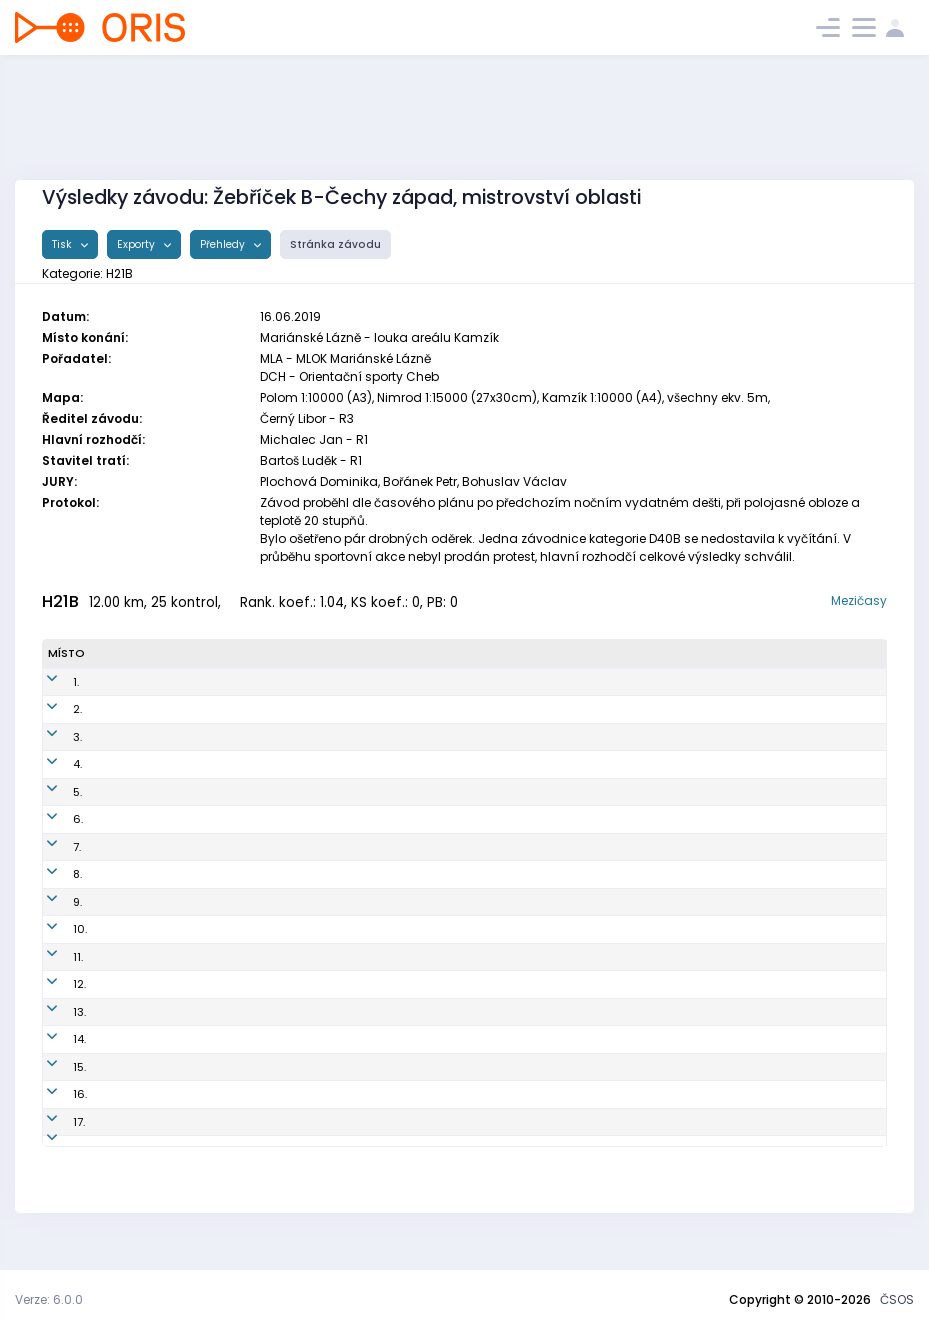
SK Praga (505, 709)
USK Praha (509, 1067)
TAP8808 (306, 847)
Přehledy (224, 244)
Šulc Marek (151, 764)
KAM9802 (308, 737)
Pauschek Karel (164, 1122)
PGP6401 (306, 709)
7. (52, 847)
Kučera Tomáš (161, 1039)
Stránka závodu (335, 244)
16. (55, 1094)
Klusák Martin (159, 792)
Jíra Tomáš (152, 737)
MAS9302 (308, 764)
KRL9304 (306, 682)
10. (55, 929)
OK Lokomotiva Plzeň (537, 1094)
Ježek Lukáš (154, 957)
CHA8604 (309, 957)
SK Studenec (515, 902)
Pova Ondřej (155, 682)
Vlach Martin (156, 1149)
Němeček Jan (159, 874)
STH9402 (307, 1039)
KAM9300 (309, 874)
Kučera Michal (161, 902)
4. (52, 764)
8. (52, 874)
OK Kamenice (518, 737)
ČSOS (897, 1299)
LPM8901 (305, 1094)
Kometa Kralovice (529, 682)
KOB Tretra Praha (527, 819)
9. (52, 902)
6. (53, 819)
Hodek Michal (159, 847)
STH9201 (305, 902)
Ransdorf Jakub (165, 984)
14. (54, 1039)
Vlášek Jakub (158, 819)
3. (52, 737)
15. (54, 1067)
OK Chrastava (520, 957)
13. (54, 1012)
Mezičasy (859, 600)
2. (52, 709)
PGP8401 (305, 929)
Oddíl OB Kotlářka (530, 792)
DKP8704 (306, 792)
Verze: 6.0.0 (49, 1299)
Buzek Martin (156, 929)
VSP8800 (307, 1067)
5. (52, 792)
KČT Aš (498, 764)
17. (54, 1122)
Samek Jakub (159, 1067)
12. (54, 984)
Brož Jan (144, 1094)
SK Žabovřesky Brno (534, 1122)
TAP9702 (305, 819)
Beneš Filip (150, 1012)
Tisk (63, 244)
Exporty (137, 244)
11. (53, 957)
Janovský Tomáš (168, 709)
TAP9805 (306, 984)
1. (51, 682)
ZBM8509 (308, 1122)
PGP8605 (307, 1149)
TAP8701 (304, 1012)
